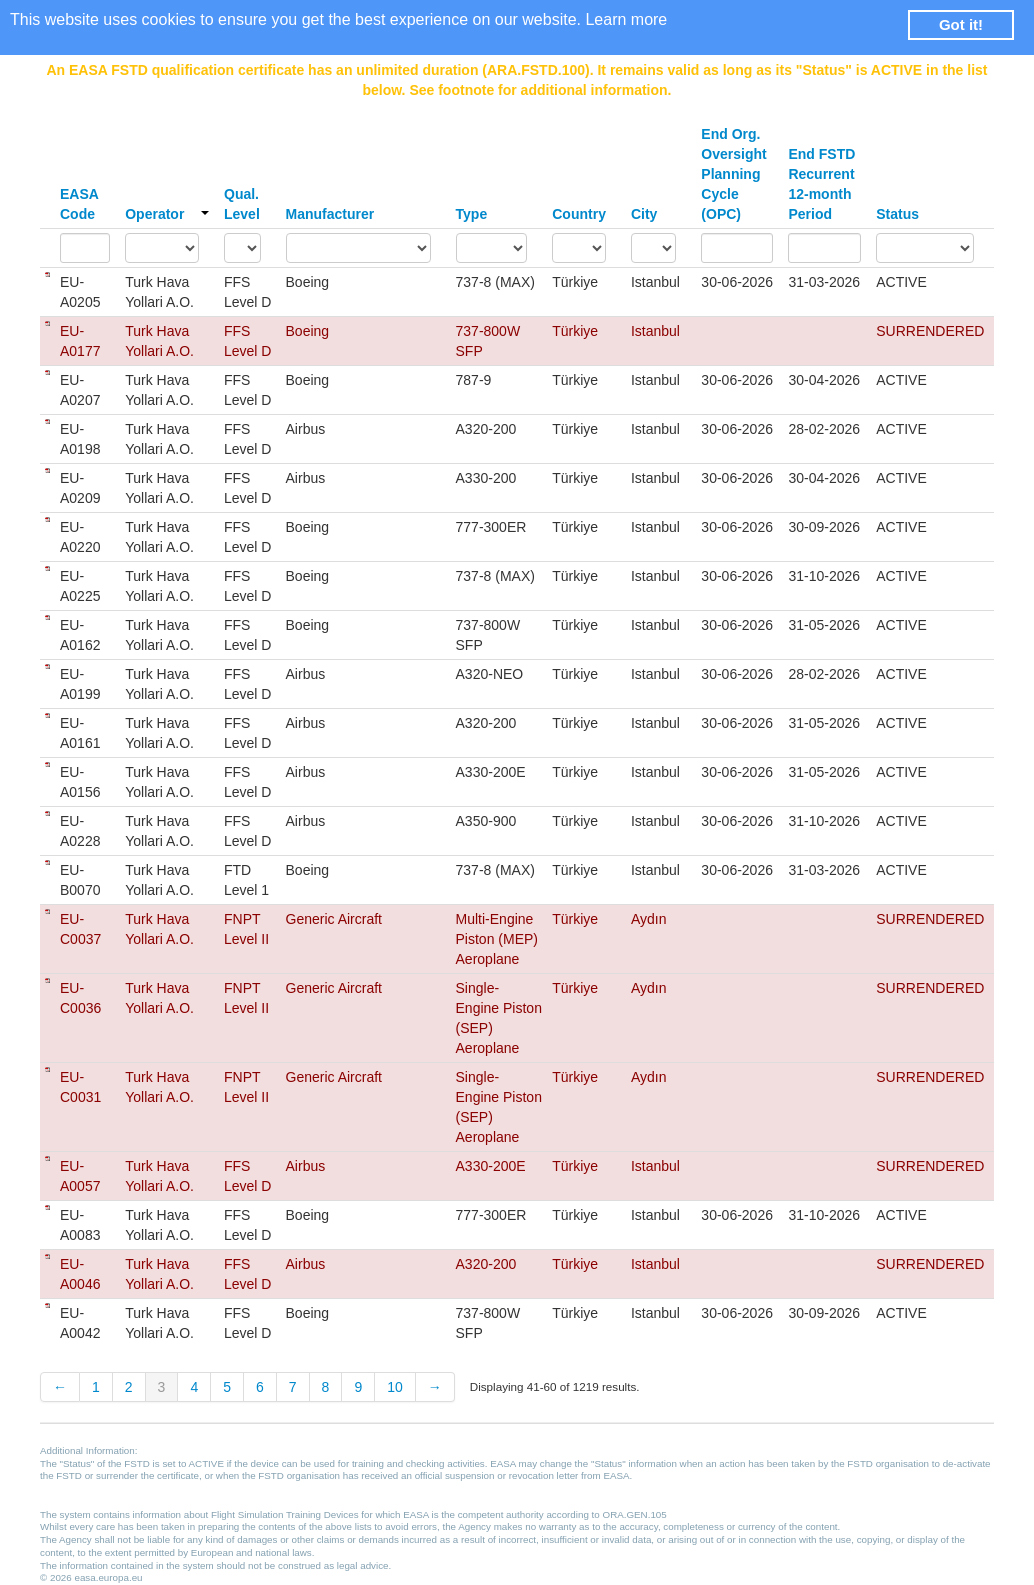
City (644, 214)
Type (472, 214)
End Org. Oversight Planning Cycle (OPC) (733, 174)
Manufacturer (330, 214)
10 (395, 1387)
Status (897, 214)
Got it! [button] (961, 24)
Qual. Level (242, 204)
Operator (167, 214)
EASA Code (79, 204)
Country (579, 214)
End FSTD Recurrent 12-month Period (821, 184)
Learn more (626, 19)
